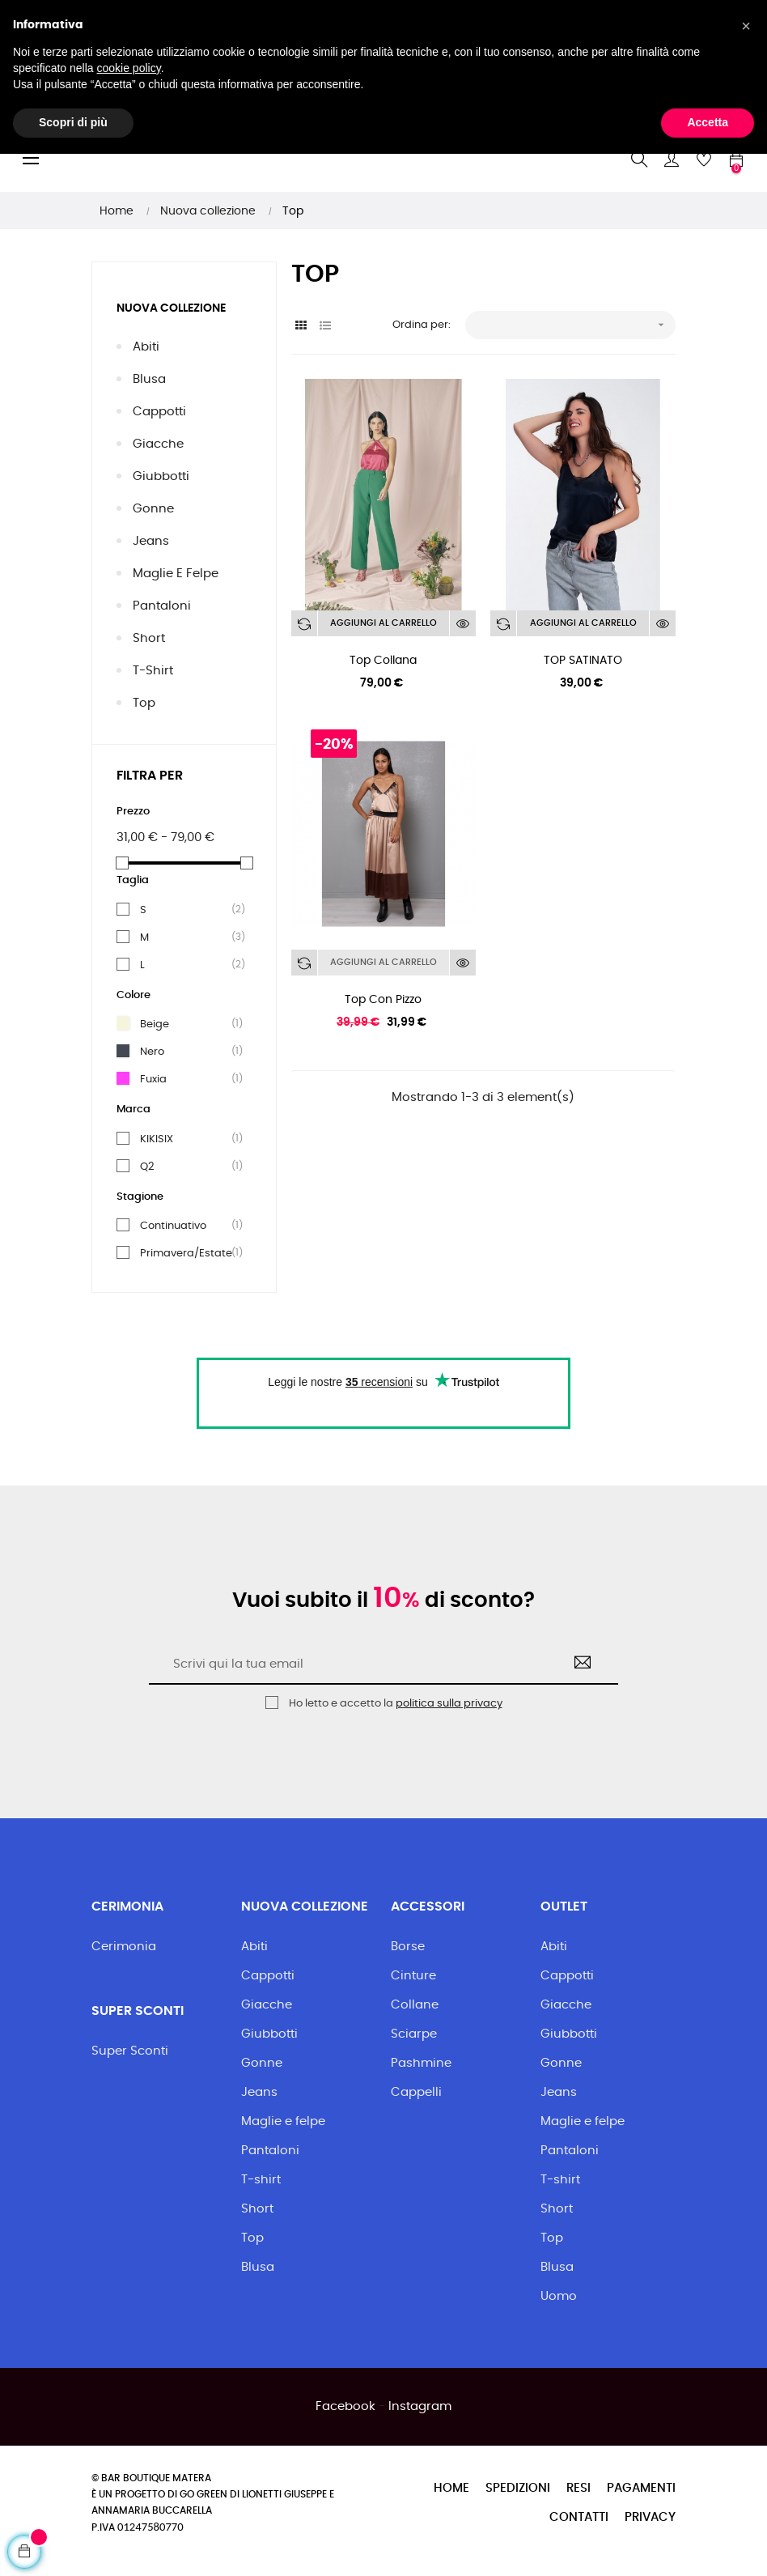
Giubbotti (161, 476)
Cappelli (416, 2092)
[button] (746, 2448)
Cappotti (159, 412)
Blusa (149, 379)
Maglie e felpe (175, 573)
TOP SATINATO (583, 660)
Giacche (158, 444)
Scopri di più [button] (73, 2544)
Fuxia (187, 1079)
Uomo (558, 2296)
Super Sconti (129, 2051)
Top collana (383, 660)
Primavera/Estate (187, 1253)
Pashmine (421, 2063)
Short (149, 638)
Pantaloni (162, 606)
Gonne (153, 509)
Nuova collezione (171, 308)
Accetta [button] (707, 2544)
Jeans (151, 541)
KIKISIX (187, 1139)
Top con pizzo (383, 999)
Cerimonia (123, 1947)
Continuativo (187, 1225)
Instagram (419, 2406)
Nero (187, 1051)
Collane (415, 2005)
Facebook (345, 2406)
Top (144, 703)
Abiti (146, 347)
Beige (187, 1024)
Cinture (413, 1976)
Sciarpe (414, 2034)
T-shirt (153, 671)
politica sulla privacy (449, 1703)
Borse (408, 1947)
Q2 (187, 1166)
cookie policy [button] (129, 2490)
